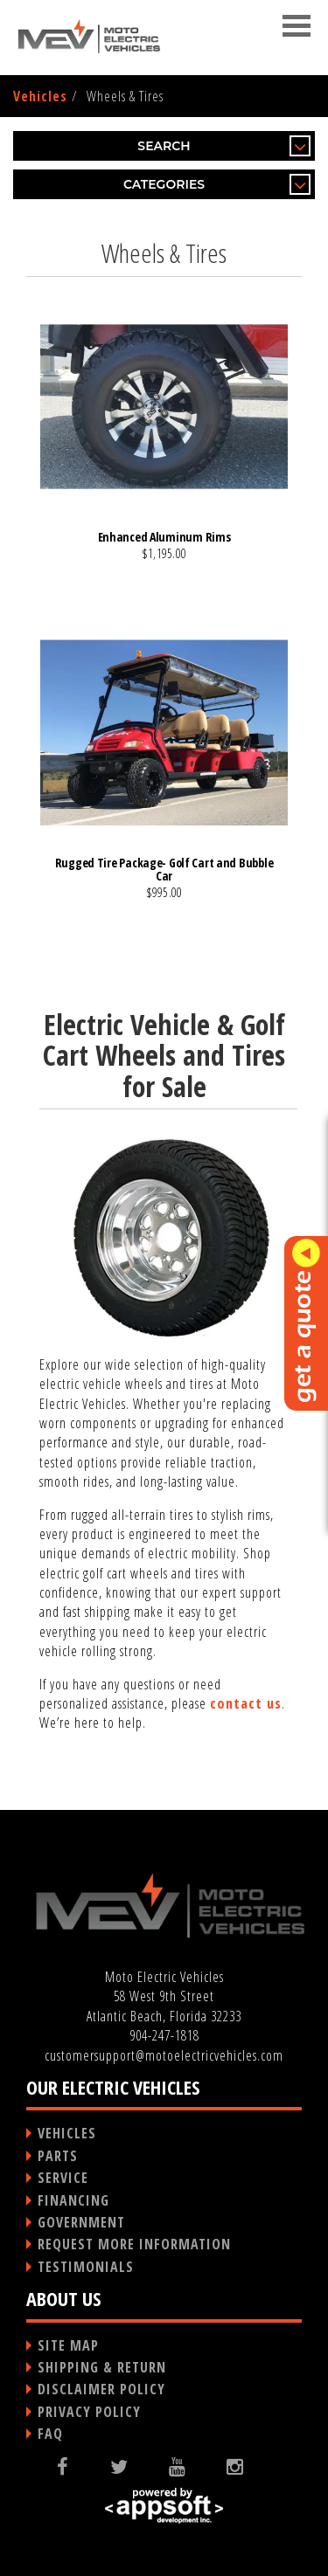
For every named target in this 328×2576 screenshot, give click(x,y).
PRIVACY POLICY (89, 2411)
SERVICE (63, 2177)
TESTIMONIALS (86, 2266)
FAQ (50, 2433)
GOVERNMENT (81, 2222)
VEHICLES (67, 2133)
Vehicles (40, 96)
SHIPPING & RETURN (102, 2367)
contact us (246, 1703)
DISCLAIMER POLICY (101, 2389)
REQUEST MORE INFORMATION (134, 2244)
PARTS (58, 2155)
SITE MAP (68, 2345)
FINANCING (73, 2200)
